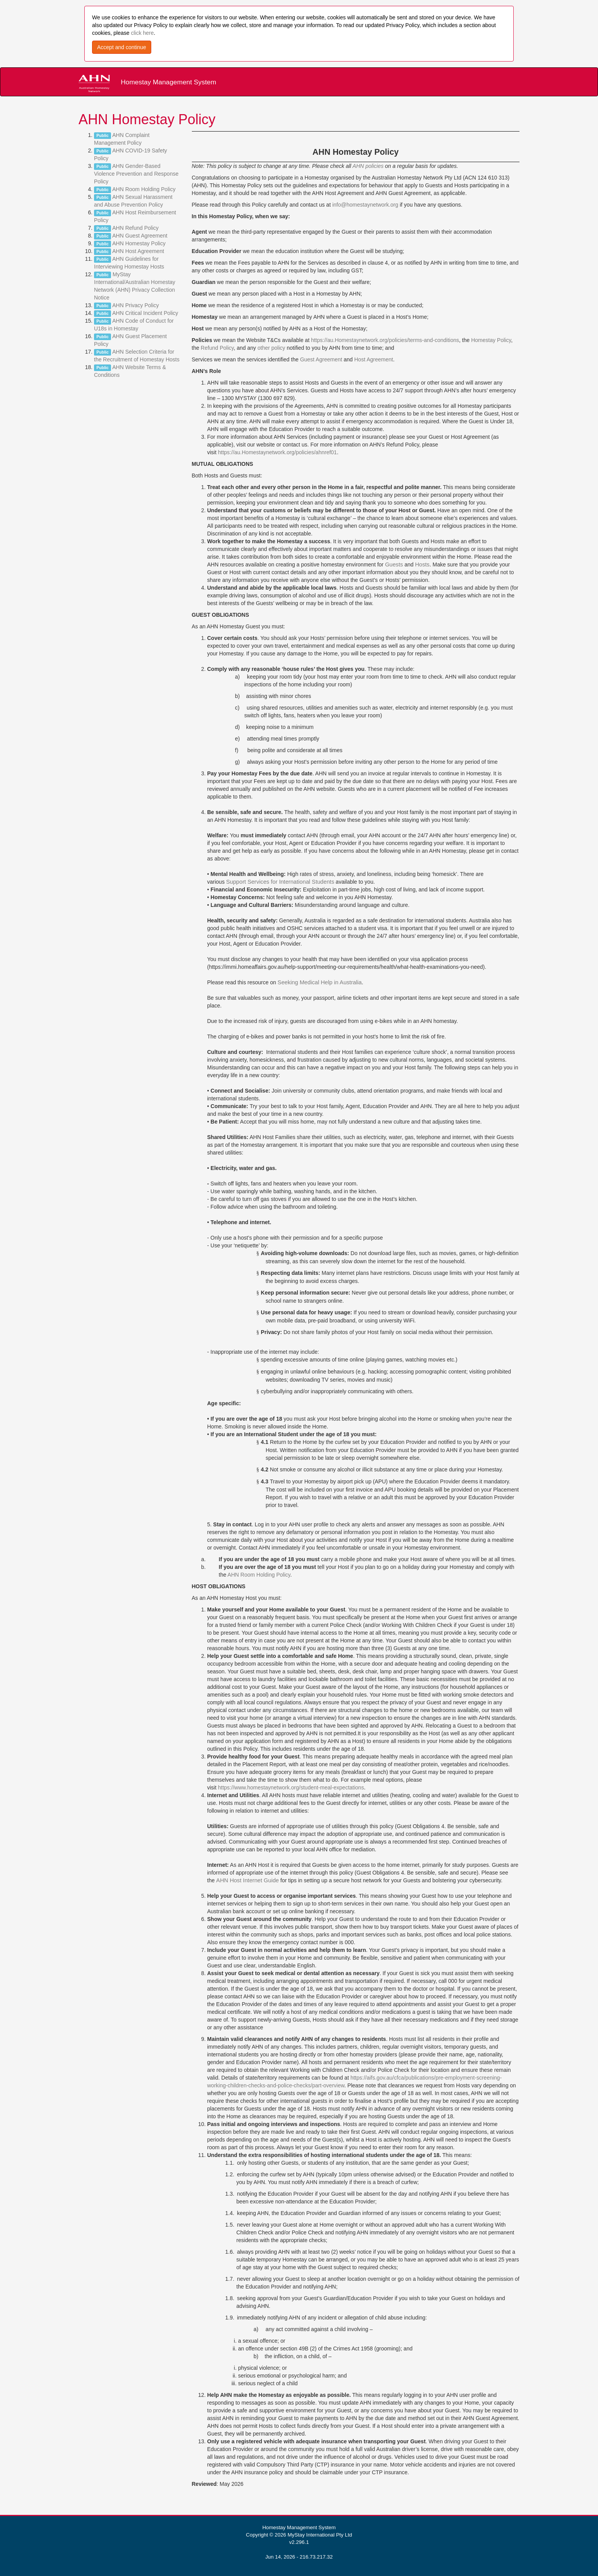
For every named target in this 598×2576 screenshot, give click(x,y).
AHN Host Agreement (138, 251)
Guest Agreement (321, 359)
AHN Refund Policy (135, 228)
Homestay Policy (491, 340)
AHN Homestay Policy (139, 243)
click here (142, 33)
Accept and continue (121, 47)
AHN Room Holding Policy (143, 189)
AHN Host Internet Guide (247, 1880)
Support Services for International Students (280, 882)
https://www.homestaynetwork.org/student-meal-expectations (291, 1787)
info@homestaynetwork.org (365, 205)
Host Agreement (373, 359)
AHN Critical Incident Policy (145, 313)
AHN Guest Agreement (139, 236)
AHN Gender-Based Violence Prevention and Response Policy (136, 174)
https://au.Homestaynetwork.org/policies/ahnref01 (277, 452)
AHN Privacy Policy (135, 305)
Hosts (422, 564)
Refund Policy (217, 348)
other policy (271, 348)
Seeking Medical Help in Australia (320, 982)
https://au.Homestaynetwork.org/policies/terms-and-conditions (385, 340)
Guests (394, 564)
